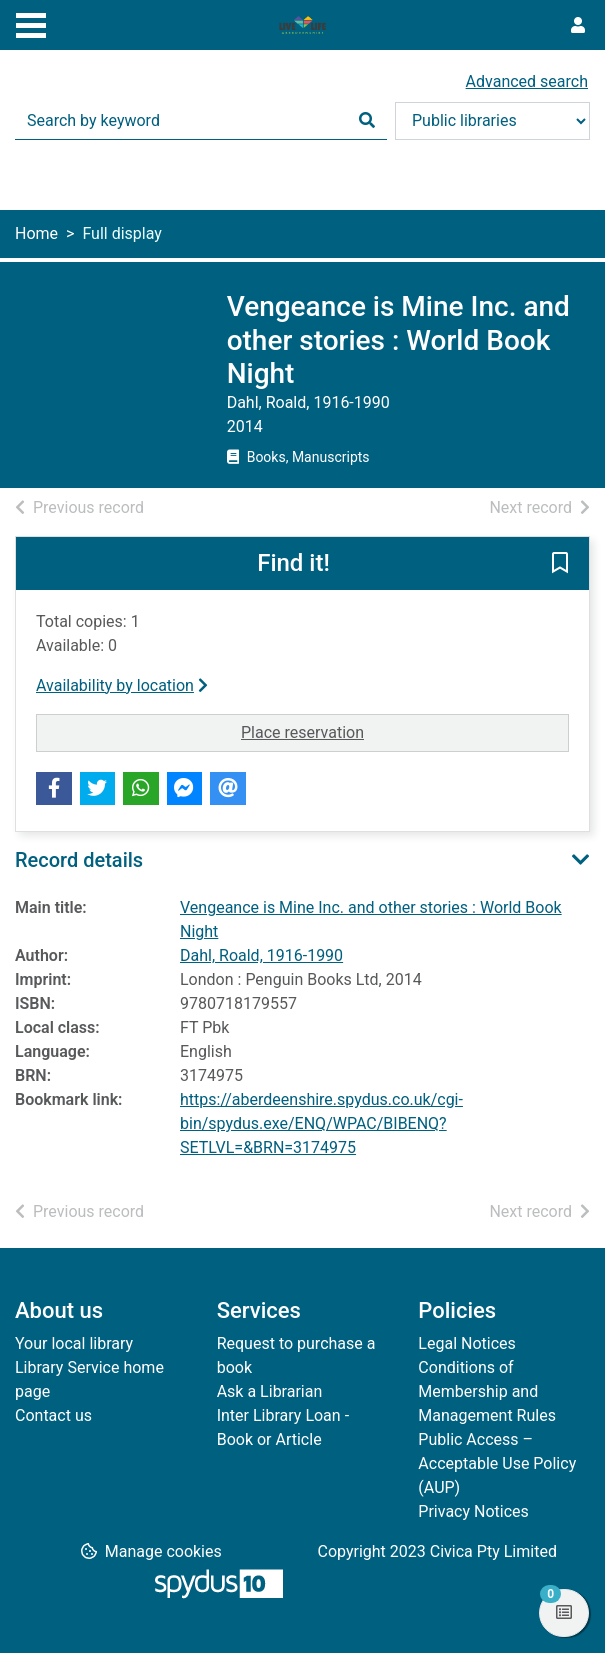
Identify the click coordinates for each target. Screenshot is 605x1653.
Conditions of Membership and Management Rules (487, 1391)
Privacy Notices (473, 1511)
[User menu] (578, 26)
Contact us (53, 1415)
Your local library (74, 1343)
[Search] (367, 121)
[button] (560, 564)
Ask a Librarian (270, 1391)
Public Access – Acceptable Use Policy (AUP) (497, 1463)
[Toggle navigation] (31, 23)
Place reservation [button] (405, 731)
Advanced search (527, 81)
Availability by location (122, 685)
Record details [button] (79, 860)
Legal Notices (466, 1343)
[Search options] (492, 121)
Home (36, 233)
